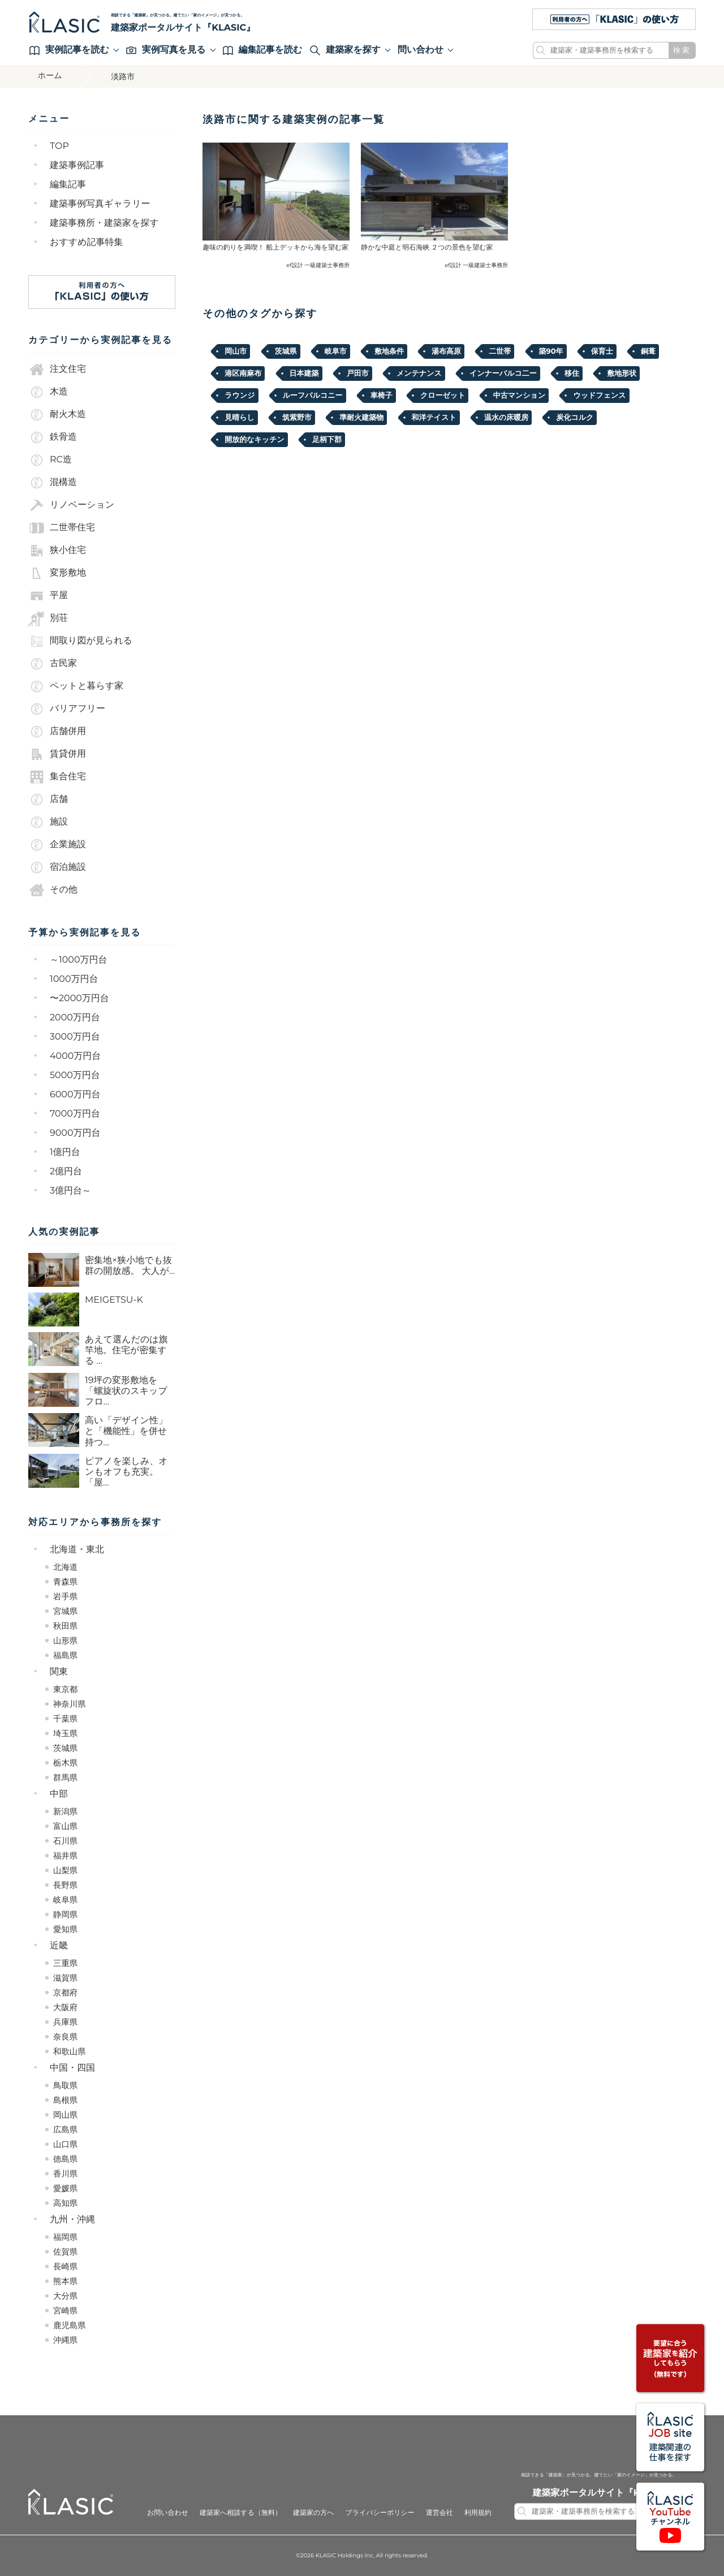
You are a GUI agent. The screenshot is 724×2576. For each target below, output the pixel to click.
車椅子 (381, 395)
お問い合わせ (167, 2513)
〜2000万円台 (79, 998)
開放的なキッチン (255, 439)
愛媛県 (65, 2188)
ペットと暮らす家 (75, 686)
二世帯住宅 (61, 528)
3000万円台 (75, 1037)
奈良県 (65, 2037)
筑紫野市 (297, 417)
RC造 (50, 460)
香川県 (65, 2174)
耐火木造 (57, 414)
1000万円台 (74, 979)
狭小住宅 (57, 550)
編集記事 (68, 184)
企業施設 (57, 844)
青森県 (65, 1582)
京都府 (65, 1992)
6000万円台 (75, 1094)
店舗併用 (57, 731)
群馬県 (65, 1777)
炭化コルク (574, 417)
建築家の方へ (313, 2513)
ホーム (52, 76)
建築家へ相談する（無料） (241, 2513)
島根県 (65, 2100)
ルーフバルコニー (313, 395)
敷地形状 (621, 373)
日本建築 (304, 373)
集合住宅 (57, 776)
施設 (48, 822)
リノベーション (71, 505)
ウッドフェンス (599, 395)
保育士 (602, 351)
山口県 (65, 2144)
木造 (48, 392)
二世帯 (500, 351)
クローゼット (443, 395)
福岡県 (65, 2237)
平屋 (48, 595)
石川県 (65, 1841)
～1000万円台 (78, 960)
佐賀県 (65, 2252)
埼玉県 (65, 1733)
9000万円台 (75, 1133)
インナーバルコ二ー (503, 373)
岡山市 (236, 351)
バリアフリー (66, 709)
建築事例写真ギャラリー (100, 204)
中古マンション (519, 395)
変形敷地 (57, 573)
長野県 (65, 1885)
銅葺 (648, 351)
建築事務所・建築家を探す (104, 223)
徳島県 (65, 2159)
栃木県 (65, 1763)
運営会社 (439, 2513)
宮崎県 (65, 2310)
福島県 (65, 1655)
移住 (571, 373)
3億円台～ (70, 1191)
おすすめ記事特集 (86, 242)
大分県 (65, 2296)
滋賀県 (65, 1978)
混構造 (52, 482)
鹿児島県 (69, 2325)
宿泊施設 (57, 867)
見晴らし (240, 417)
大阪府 (65, 2007)
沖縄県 (65, 2340)
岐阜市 (336, 351)
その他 (52, 890)
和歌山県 (69, 2051)
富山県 (65, 1826)
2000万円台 (75, 1017)
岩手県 (65, 1596)
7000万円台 (75, 1114)
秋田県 (65, 1626)
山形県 (65, 1640)
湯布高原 (446, 351)
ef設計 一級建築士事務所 (318, 265)
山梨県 (65, 1870)
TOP (59, 146)
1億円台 (65, 1152)
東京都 (65, 1689)
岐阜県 (65, 1900)
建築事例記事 (77, 165)
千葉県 (65, 1719)
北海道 (65, 1567)
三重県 (65, 1963)
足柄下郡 (327, 439)
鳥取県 (65, 2085)
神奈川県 (69, 1704)
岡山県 (65, 2115)
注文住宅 (57, 369)
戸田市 (358, 373)
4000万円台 (75, 1056)
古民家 (52, 663)
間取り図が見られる (80, 641)
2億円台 (66, 1171)
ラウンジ (240, 395)
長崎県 (65, 2266)
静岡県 (65, 1914)
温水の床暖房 (506, 417)
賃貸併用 (57, 754)
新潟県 (65, 1811)
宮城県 (65, 1611)
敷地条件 (389, 351)
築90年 (551, 351)
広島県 (65, 2129)
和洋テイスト (434, 417)
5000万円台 (75, 1075)
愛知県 (65, 1929)
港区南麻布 (243, 373)
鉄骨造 (52, 437)
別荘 (48, 618)
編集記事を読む (263, 50)
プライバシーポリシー (379, 2513)
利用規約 (478, 2513)
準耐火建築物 (361, 417)
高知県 (65, 2203)
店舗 (48, 799)
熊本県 (65, 2281)
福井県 (65, 1856)
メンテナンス (419, 373)
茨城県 (65, 1748)
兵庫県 (65, 2022)
